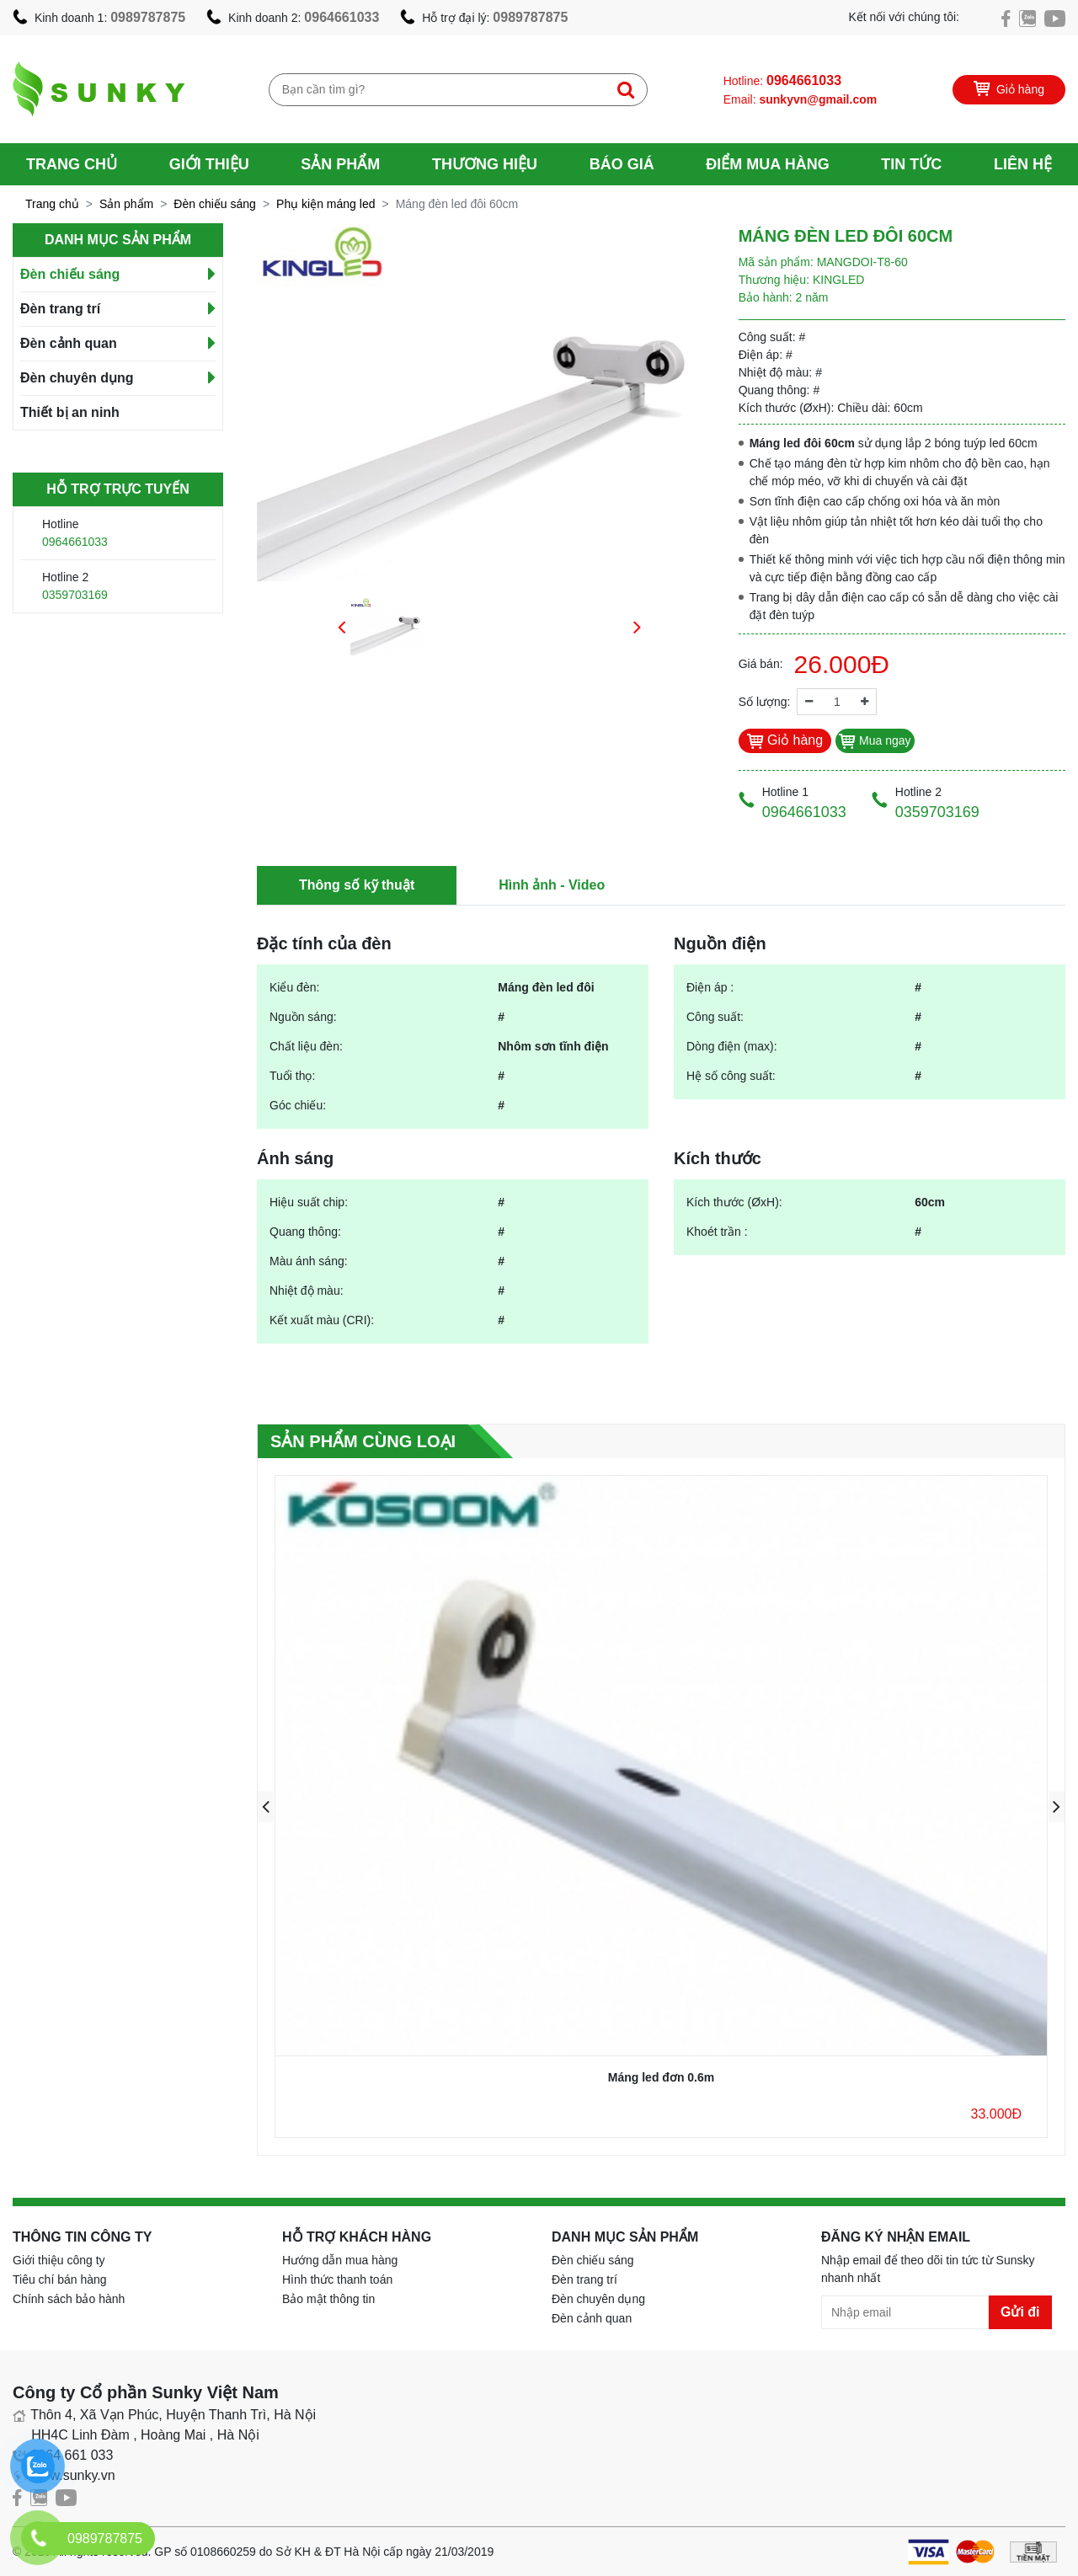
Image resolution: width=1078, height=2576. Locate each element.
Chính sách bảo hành (69, 2299)
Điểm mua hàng (767, 164)
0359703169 (75, 594)
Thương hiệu (484, 164)
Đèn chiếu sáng (214, 204)
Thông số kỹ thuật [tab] (356, 885)
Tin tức (911, 164)
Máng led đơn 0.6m (661, 2077)
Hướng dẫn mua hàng (340, 2260)
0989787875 (147, 17)
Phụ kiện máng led (325, 204)
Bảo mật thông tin (328, 2299)
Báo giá (622, 164)
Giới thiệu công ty (59, 2260)
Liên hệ (1023, 164)
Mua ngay (874, 740)
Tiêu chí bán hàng (60, 2279)
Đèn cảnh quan (68, 343)
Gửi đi (1020, 2312)
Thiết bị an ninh (70, 412)
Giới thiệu (209, 164)
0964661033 (341, 17)
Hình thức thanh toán (337, 2279)
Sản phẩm (340, 164)
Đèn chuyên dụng (76, 378)
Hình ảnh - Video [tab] (552, 885)
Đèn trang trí (60, 309)
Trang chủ (71, 164)
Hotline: (782, 80)
